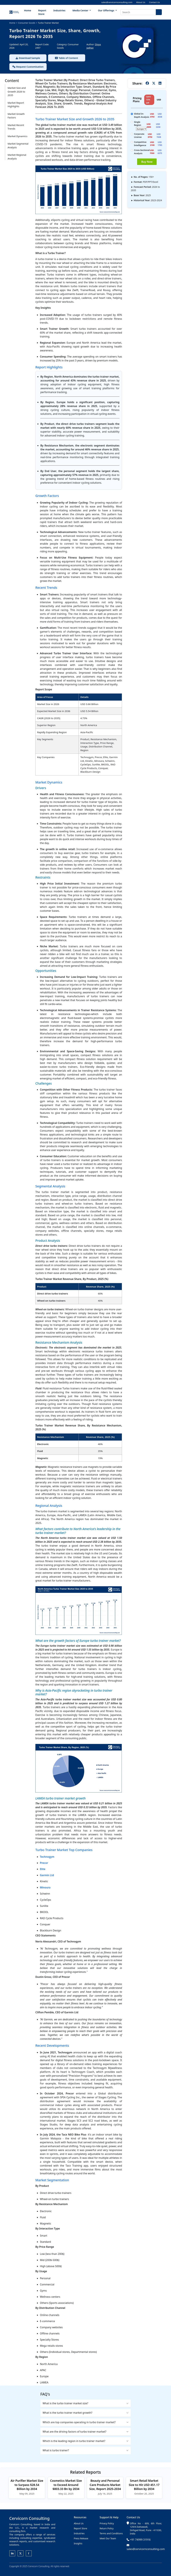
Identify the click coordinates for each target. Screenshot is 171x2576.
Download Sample (28, 58)
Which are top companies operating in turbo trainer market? (79, 2422)
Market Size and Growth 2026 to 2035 (17, 91)
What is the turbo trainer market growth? (67, 2412)
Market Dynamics (17, 136)
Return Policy (106, 2528)
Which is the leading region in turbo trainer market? (74, 2441)
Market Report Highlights (16, 104)
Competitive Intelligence (140, 144)
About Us (140, 2)
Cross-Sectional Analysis (142, 152)
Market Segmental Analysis (18, 145)
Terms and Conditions (111, 2533)
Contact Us (154, 2)
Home (27, 10)
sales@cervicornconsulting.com (116, 2)
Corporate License (139, 135)
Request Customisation (28, 66)
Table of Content (66, 58)
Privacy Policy (107, 2523)
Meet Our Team (108, 2538)
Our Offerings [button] (106, 10)
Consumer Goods (26, 22)
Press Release (81, 2538)
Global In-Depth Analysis (141, 115)
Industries (59, 10)
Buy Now (146, 161)
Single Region (140, 125)
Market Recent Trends (16, 126)
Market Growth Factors (16, 115)
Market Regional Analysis (17, 156)
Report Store (42, 12)
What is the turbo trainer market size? (65, 2403)
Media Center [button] (80, 10)
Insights (78, 2543)
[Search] (138, 12)
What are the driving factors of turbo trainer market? (74, 2431)
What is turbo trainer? (56, 2450)
